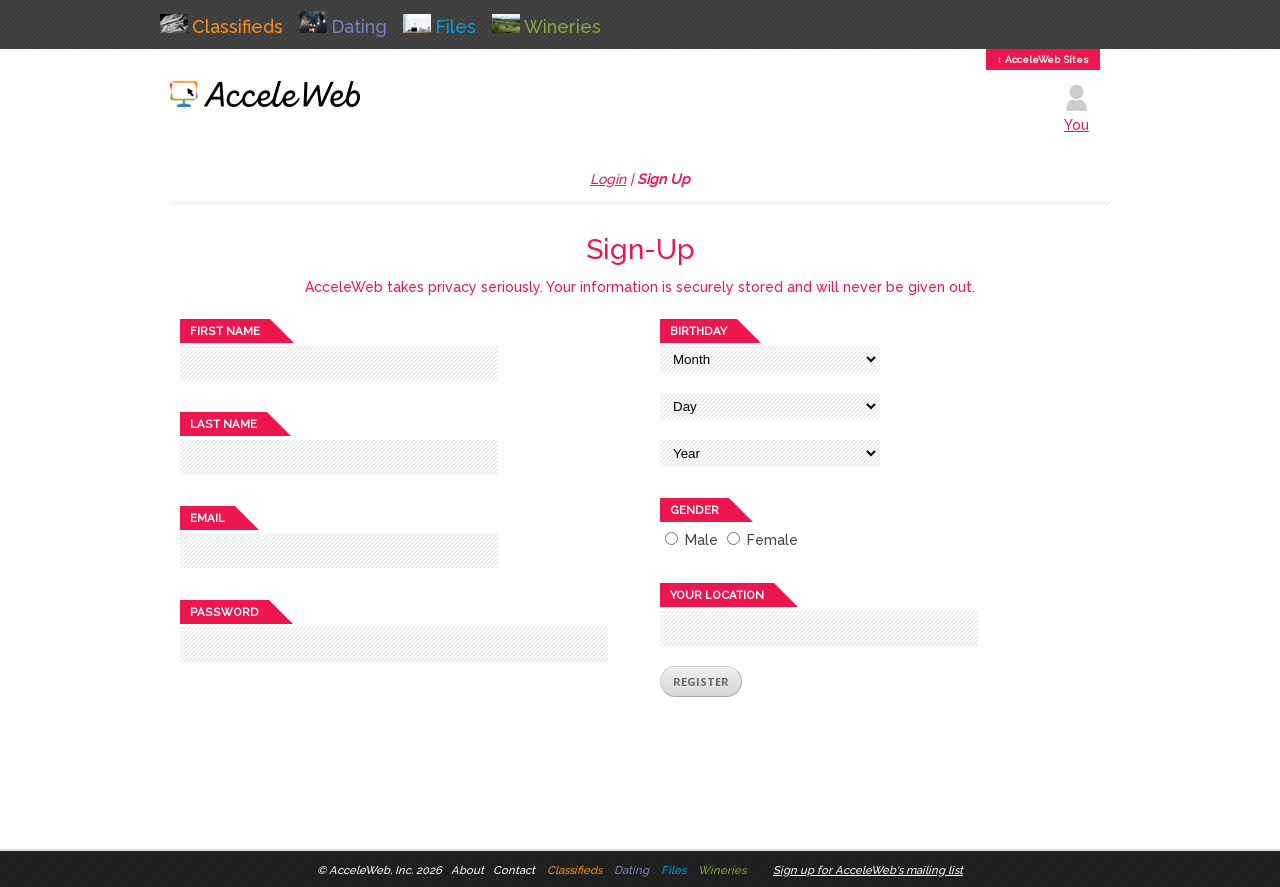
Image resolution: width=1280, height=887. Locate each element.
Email (207, 518)
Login (608, 179)
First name (225, 331)
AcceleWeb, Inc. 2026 (385, 870)
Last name (223, 424)
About (467, 870)
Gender (694, 510)
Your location (717, 595)
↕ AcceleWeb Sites (1043, 59)
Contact (514, 870)
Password (224, 612)
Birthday (698, 331)
